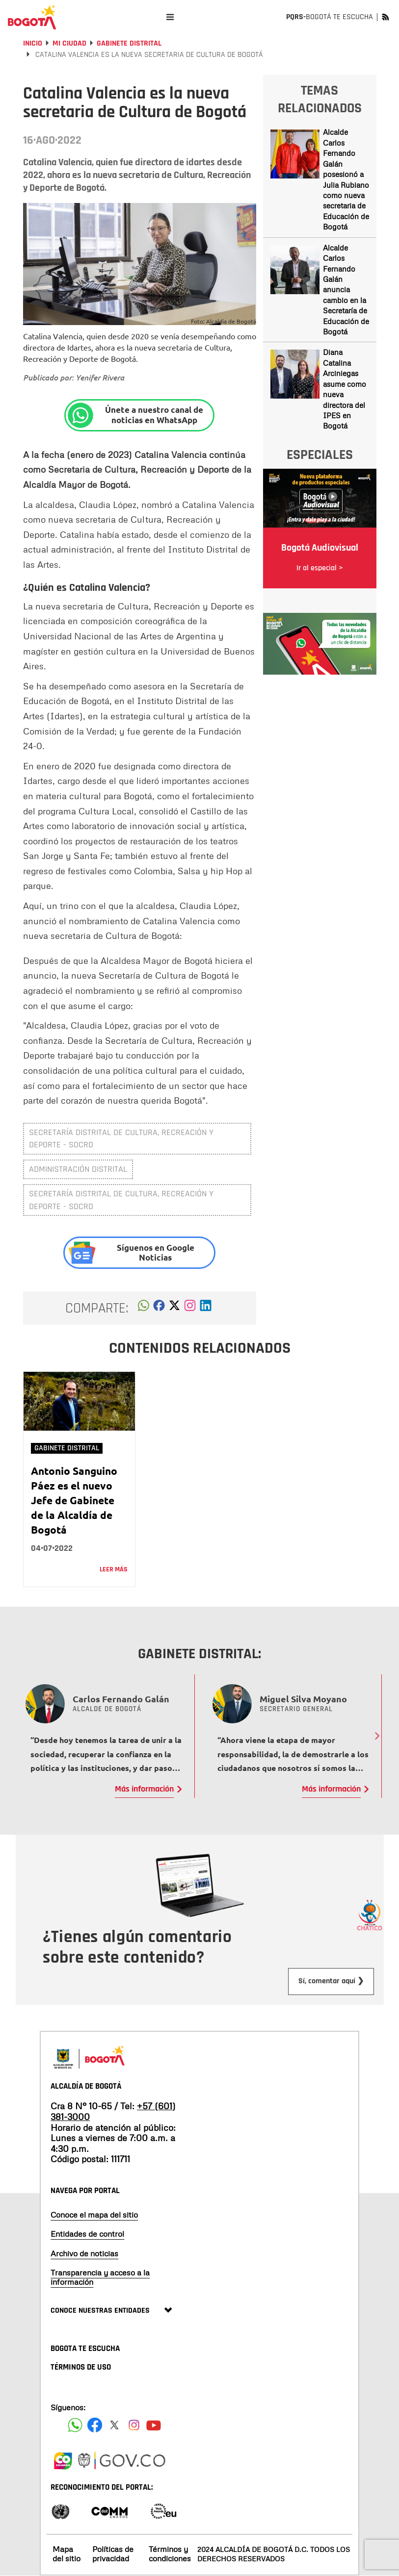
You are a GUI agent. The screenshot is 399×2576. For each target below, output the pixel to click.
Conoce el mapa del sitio (94, 2215)
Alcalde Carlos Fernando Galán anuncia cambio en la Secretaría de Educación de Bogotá (346, 289)
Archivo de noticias (84, 2253)
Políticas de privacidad (112, 2553)
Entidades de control (87, 2234)
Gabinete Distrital (129, 43)
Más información (144, 1789)
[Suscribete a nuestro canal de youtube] (153, 2425)
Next (377, 1736)
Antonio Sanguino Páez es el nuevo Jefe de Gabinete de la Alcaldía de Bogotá (74, 1500)
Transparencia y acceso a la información (100, 2277)
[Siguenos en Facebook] (75, 2425)
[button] (143, 1308)
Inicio (32, 43)
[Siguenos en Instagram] (134, 2425)
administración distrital (78, 1169)
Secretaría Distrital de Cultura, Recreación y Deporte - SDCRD (121, 1139)
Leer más (114, 1569)
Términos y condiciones (170, 2553)
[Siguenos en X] (114, 2425)
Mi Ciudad (69, 43)
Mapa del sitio (66, 2553)
